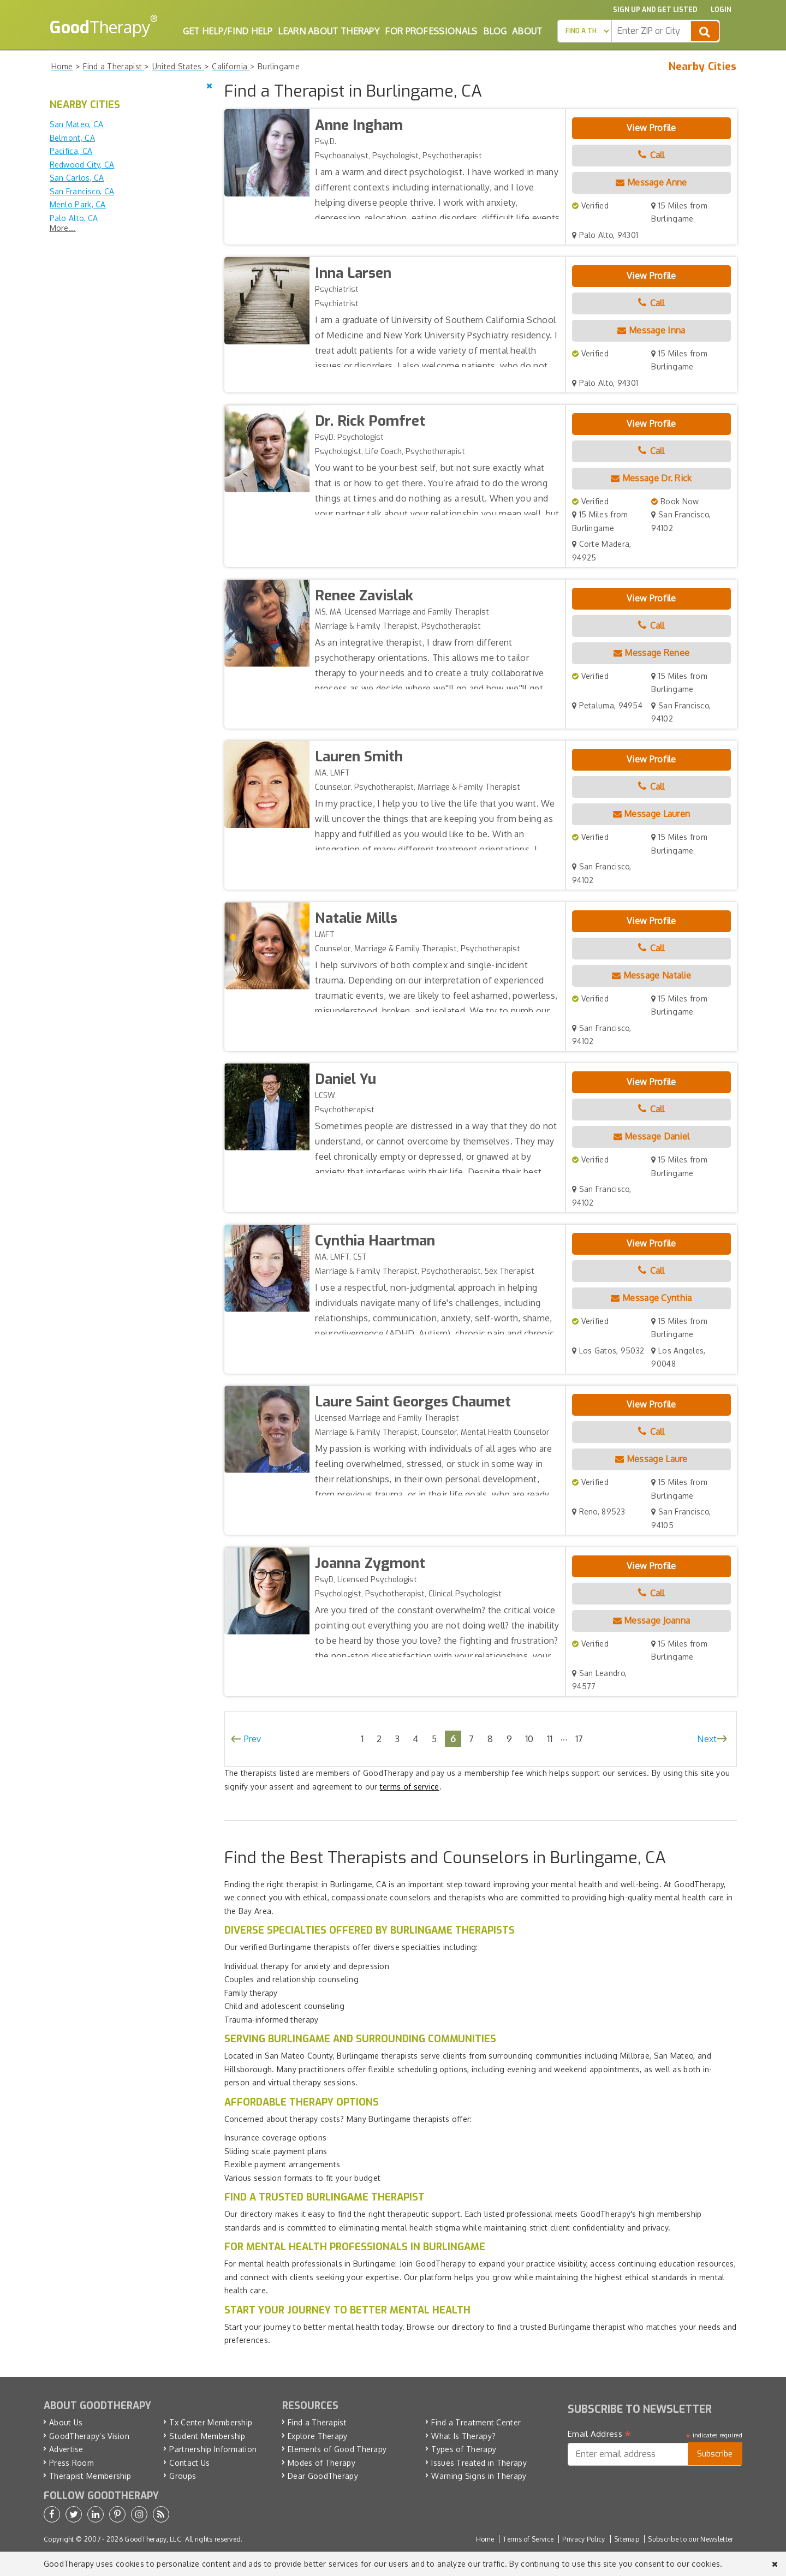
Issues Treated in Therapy (479, 2462)
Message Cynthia (651, 1297)
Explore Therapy (318, 2436)
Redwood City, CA (82, 164)
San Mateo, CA (77, 124)
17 (579, 1738)
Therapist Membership (90, 2475)
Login (721, 9)
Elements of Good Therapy (337, 2449)
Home (485, 2539)
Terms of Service (528, 2539)
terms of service (409, 1786)
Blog (495, 31)
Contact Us (189, 2462)
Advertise (66, 2449)
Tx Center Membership (210, 2422)
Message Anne (651, 182)
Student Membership (207, 2436)
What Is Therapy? (463, 2436)
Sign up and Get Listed (655, 9)
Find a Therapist (317, 2422)
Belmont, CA (72, 137)
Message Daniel (652, 1136)
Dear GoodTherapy (323, 2475)
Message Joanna (651, 1620)
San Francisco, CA (82, 191)
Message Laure (651, 1458)
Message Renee (652, 652)
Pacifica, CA (71, 151)
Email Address (600, 2434)
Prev (252, 1738)
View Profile (651, 127)
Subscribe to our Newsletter (690, 2539)
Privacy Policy (583, 2539)
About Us (65, 2422)
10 (529, 1738)
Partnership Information (213, 2449)
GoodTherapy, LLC (152, 2539)
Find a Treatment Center (476, 2422)
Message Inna (651, 330)
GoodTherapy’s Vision (89, 2436)
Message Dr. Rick (651, 478)
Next (707, 1738)
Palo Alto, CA (74, 218)
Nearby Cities (703, 66)
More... (63, 227)
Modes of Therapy (321, 2462)
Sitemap (626, 2539)
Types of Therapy (463, 2449)
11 (550, 1738)
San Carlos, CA (77, 177)
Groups (182, 2475)
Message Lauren (651, 813)
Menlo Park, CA (78, 204)
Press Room (71, 2462)
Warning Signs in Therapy (478, 2475)
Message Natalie (651, 975)
